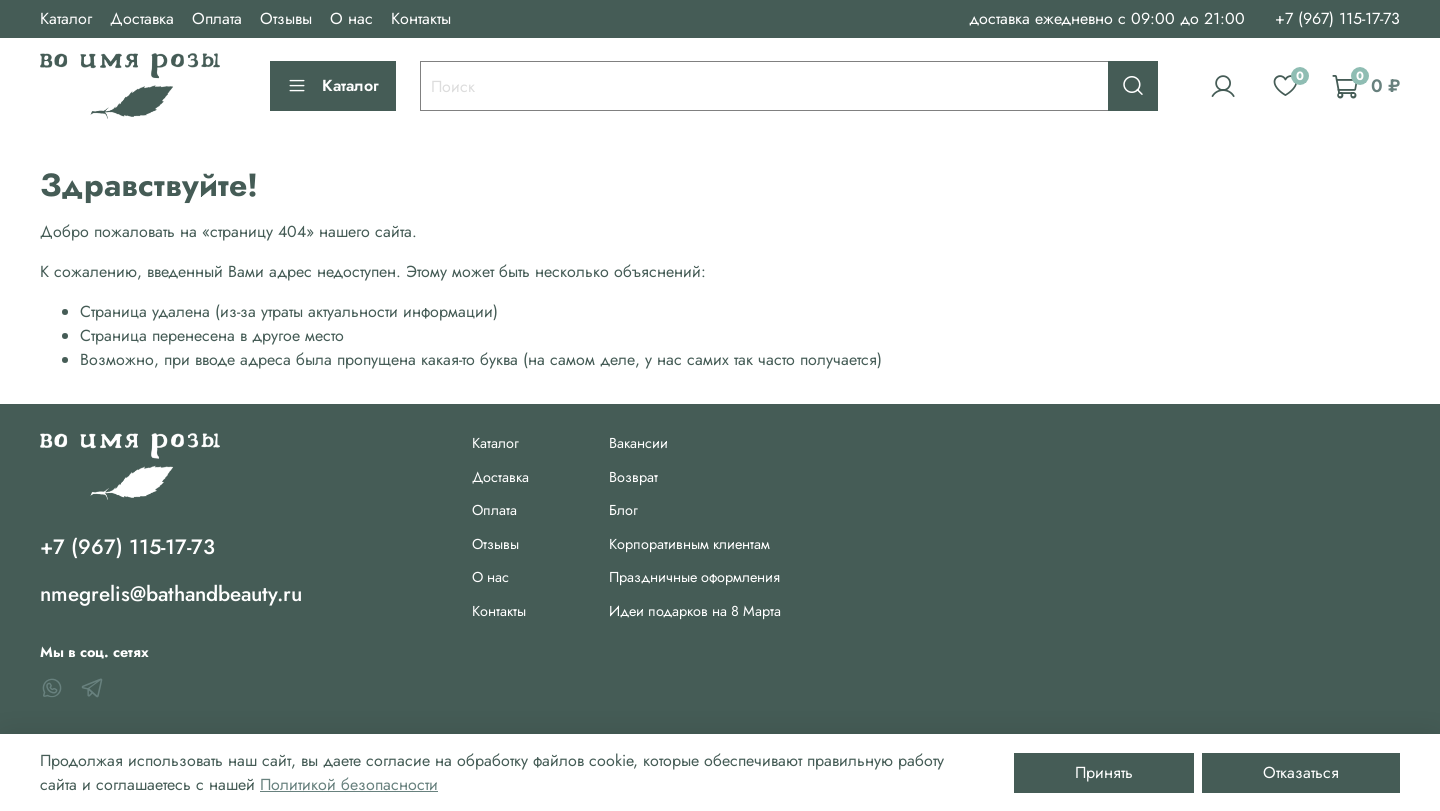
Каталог (66, 18)
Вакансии (638, 443)
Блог (623, 510)
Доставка (142, 18)
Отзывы (286, 18)
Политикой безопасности (349, 784)
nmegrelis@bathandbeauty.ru (171, 594)
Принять (1104, 772)
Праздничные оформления (694, 577)
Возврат (633, 477)
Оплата (217, 18)
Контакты (421, 18)
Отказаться (1301, 772)
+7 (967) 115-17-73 (1337, 18)
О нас (351, 18)
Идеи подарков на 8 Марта (695, 611)
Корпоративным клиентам (689, 544)
